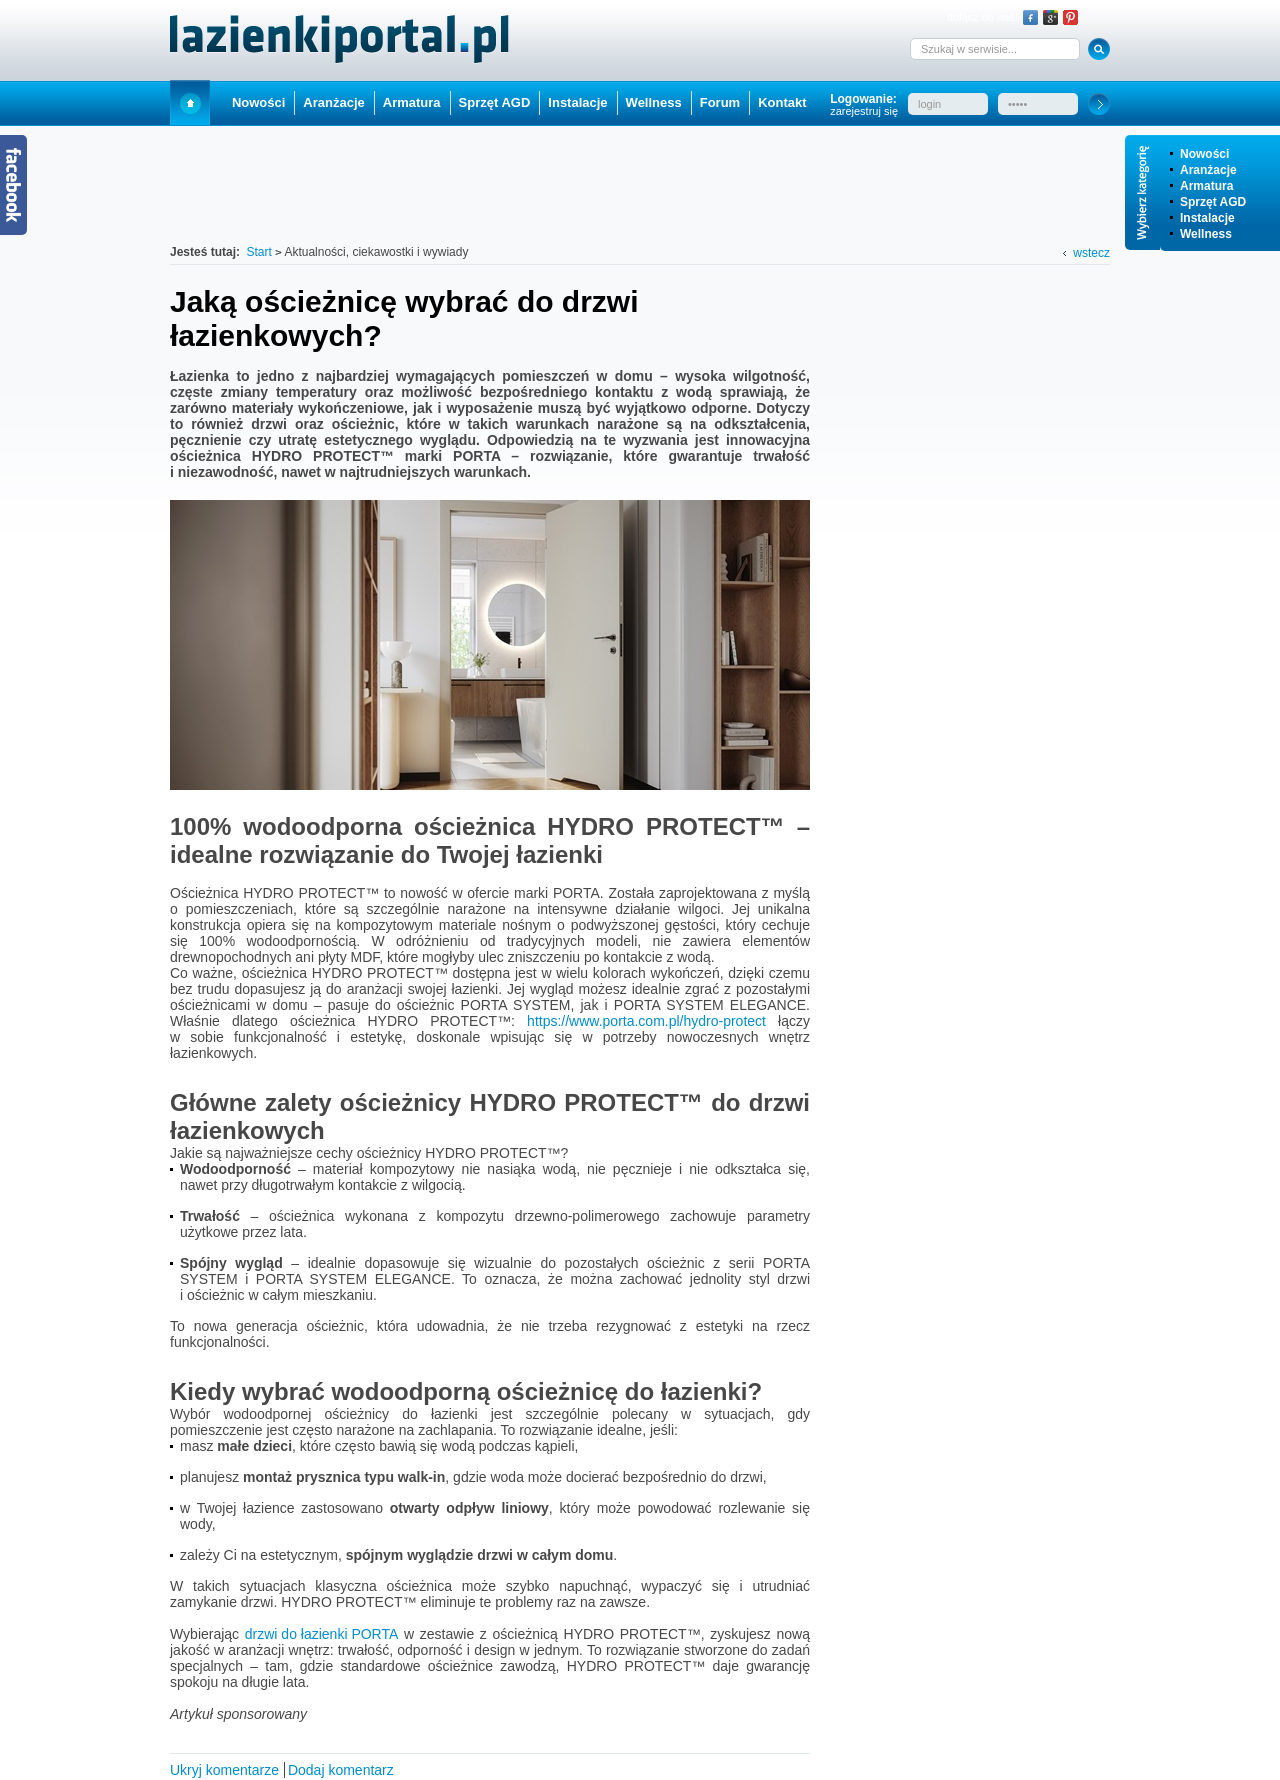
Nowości (1204, 154)
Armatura (1206, 186)
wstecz (1091, 253)
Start (190, 102)
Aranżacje (1208, 170)
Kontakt (782, 102)
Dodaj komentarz (341, 1770)
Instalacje (1207, 218)
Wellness (1206, 234)
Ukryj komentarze (224, 1770)
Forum (720, 102)
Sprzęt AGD (1213, 202)
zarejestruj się (864, 111)
